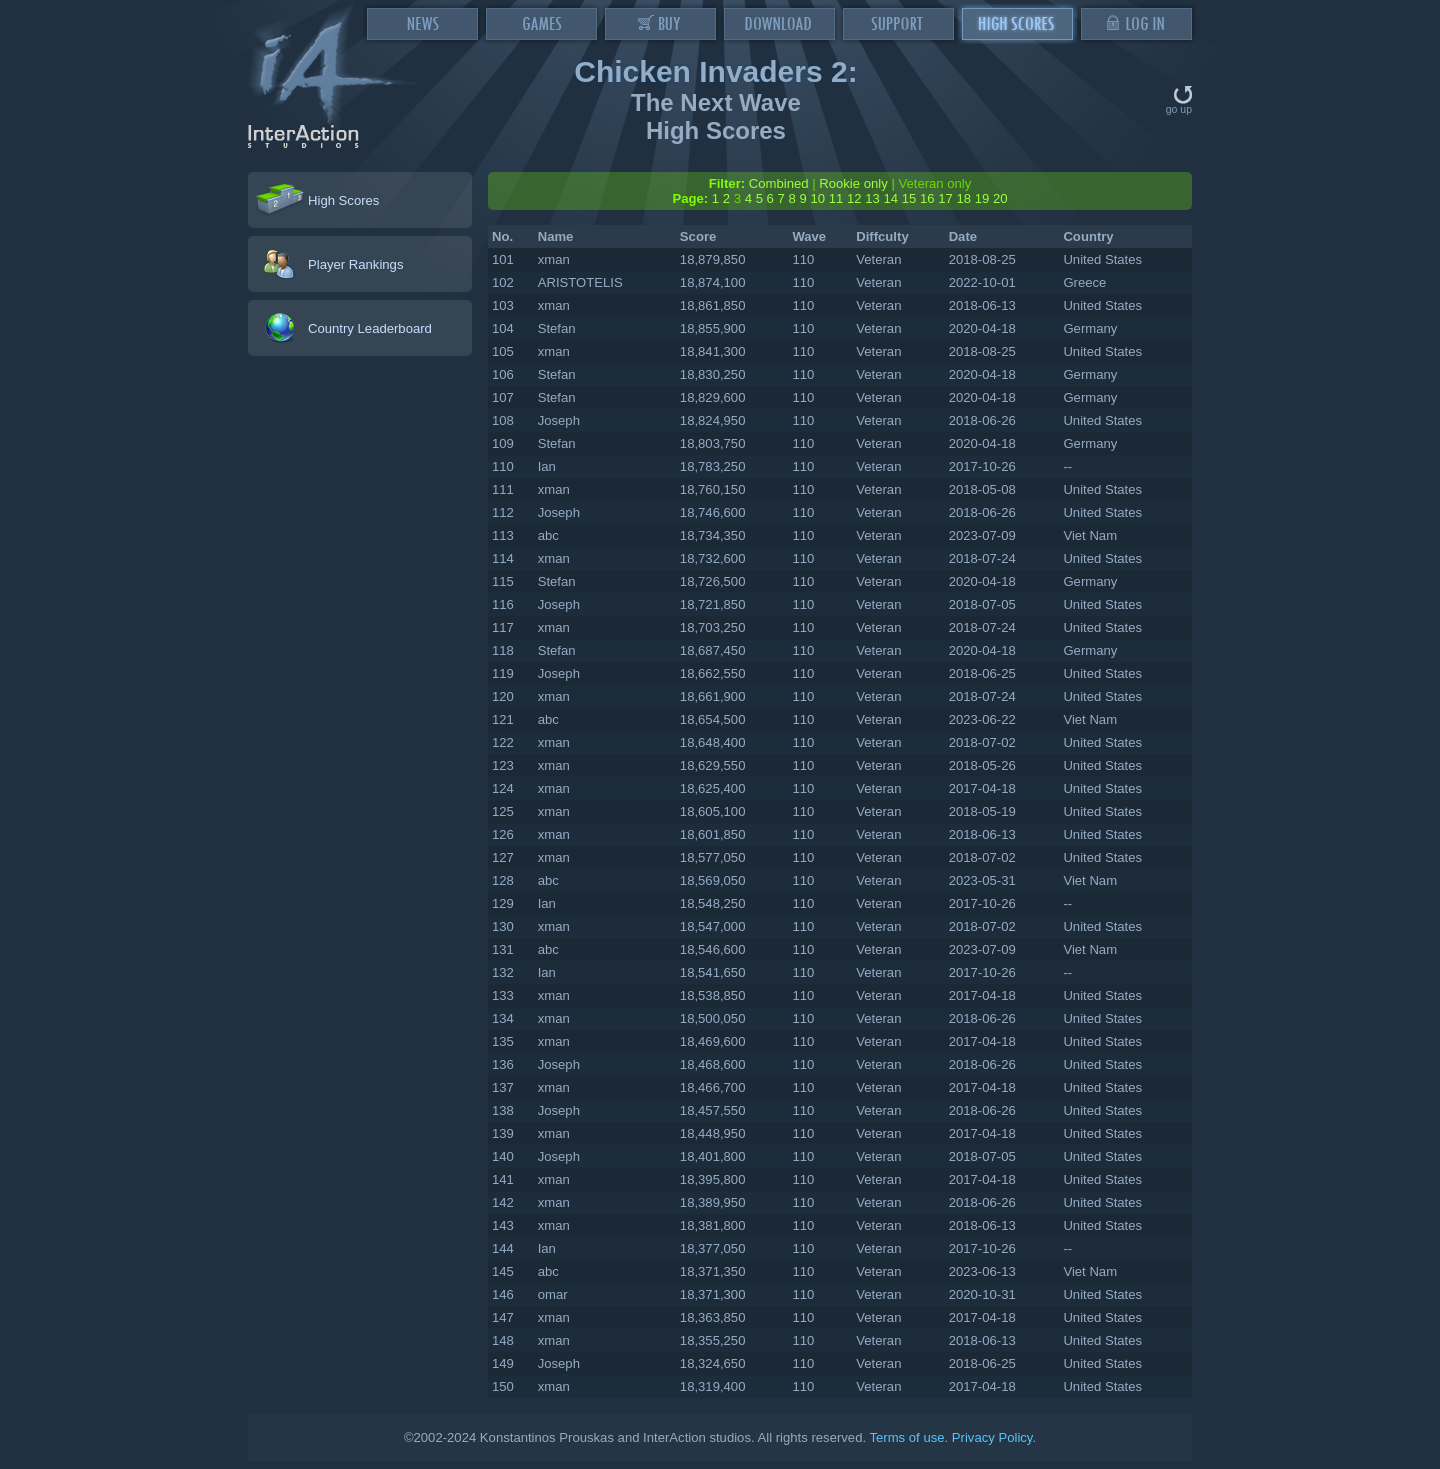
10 (817, 198)
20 (1000, 198)
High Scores (343, 200)
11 (836, 198)
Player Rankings (355, 264)
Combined (779, 183)
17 (945, 198)
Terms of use (906, 1437)
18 (963, 198)
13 (872, 198)
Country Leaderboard (370, 328)
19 (982, 198)
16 (927, 198)
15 (909, 198)
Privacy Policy (992, 1437)
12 (854, 198)
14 (890, 198)
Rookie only (853, 183)
